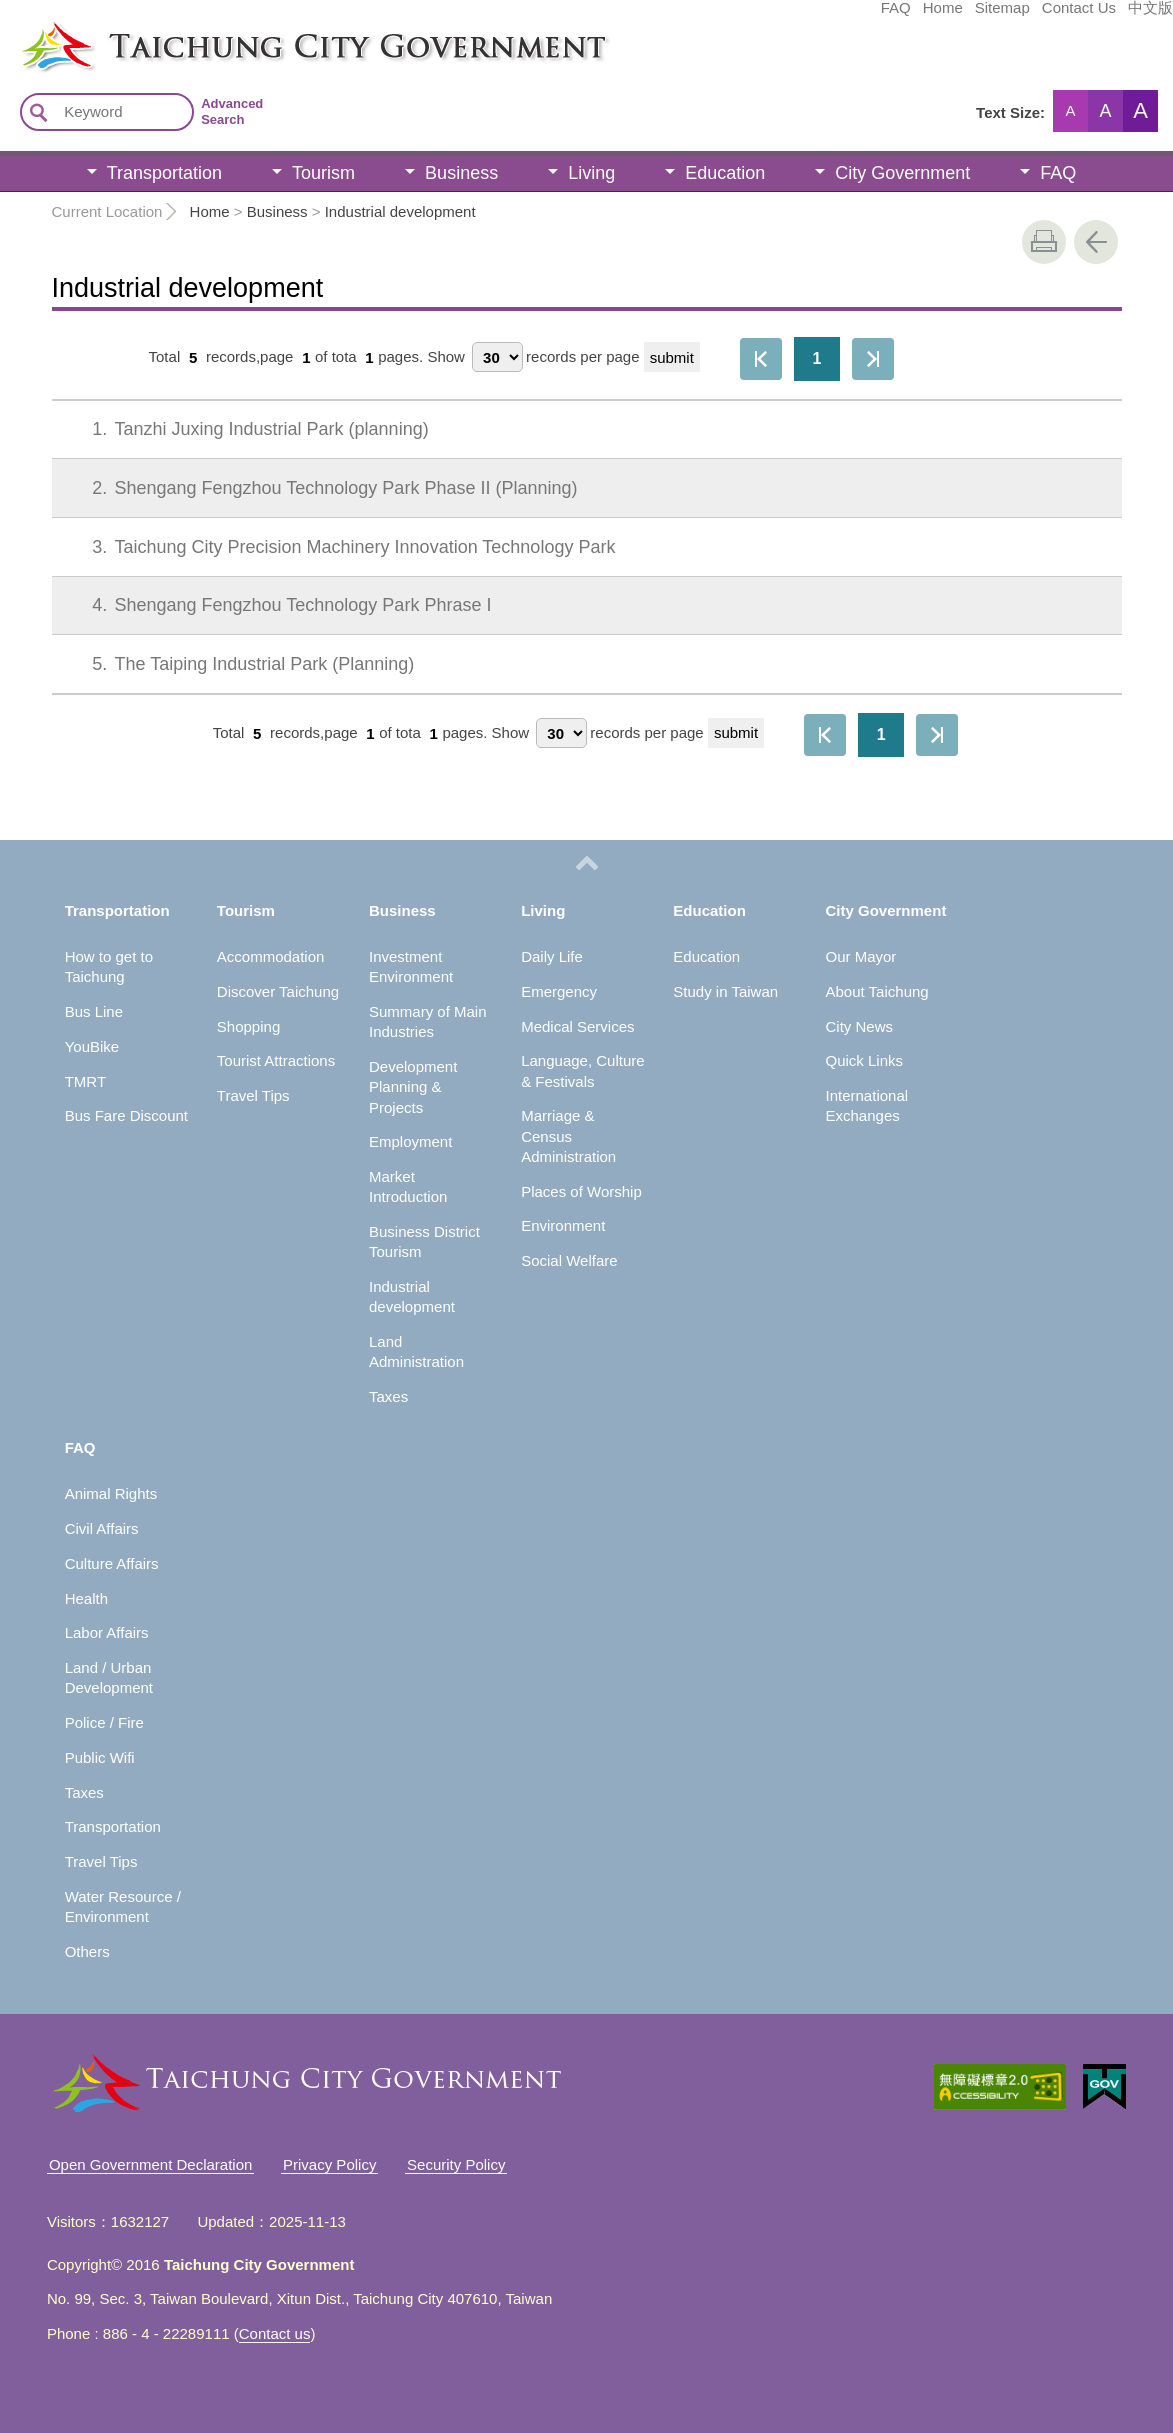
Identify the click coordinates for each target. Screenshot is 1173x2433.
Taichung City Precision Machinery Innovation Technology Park (339, 547)
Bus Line (94, 1011)
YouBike (92, 1046)
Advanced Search (232, 111)
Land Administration (416, 1351)
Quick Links (865, 1060)
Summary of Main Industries (428, 1021)
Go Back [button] (1096, 242)
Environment (563, 1225)
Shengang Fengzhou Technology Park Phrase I (277, 605)
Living (591, 173)
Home (793, 17)
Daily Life (552, 956)
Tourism (323, 173)
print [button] (1044, 242)
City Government (902, 173)
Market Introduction (408, 1186)
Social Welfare (569, 1260)
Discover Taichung (278, 991)
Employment (410, 1141)
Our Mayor (861, 956)
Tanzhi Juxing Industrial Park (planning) (246, 429)
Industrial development (400, 211)
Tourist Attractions (276, 1060)
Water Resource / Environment (123, 1906)
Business (461, 173)
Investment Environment (411, 966)
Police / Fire (104, 1722)
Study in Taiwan (725, 991)
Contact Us (929, 17)
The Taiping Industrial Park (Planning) (239, 664)
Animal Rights (111, 1493)
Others (87, 1951)
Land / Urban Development (109, 1677)
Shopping (248, 1026)
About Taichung (877, 991)
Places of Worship (581, 1191)
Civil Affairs (102, 1528)
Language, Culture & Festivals (582, 1070)
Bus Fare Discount (126, 1115)
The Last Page (873, 359)
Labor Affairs (107, 1632)
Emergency (559, 991)
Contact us (275, 2333)
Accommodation (271, 956)
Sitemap (852, 17)
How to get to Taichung (109, 966)
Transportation (164, 173)
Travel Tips (253, 1095)
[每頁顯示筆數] (497, 357)
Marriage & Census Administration (568, 1136)
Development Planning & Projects (413, 1087)
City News (860, 1026)
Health (86, 1598)
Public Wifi (100, 1757)
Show (446, 357)
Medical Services (577, 1026)
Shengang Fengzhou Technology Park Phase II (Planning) (320, 488)
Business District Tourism (424, 1241)
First (761, 359)
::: (6, 28)
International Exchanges (867, 1105)
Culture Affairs (112, 1563)
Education (725, 173)
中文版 (1000, 17)
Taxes (388, 1396)
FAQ (746, 17)
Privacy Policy (329, 2164)
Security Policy (456, 2164)
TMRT (85, 1081)
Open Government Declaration (150, 2164)
